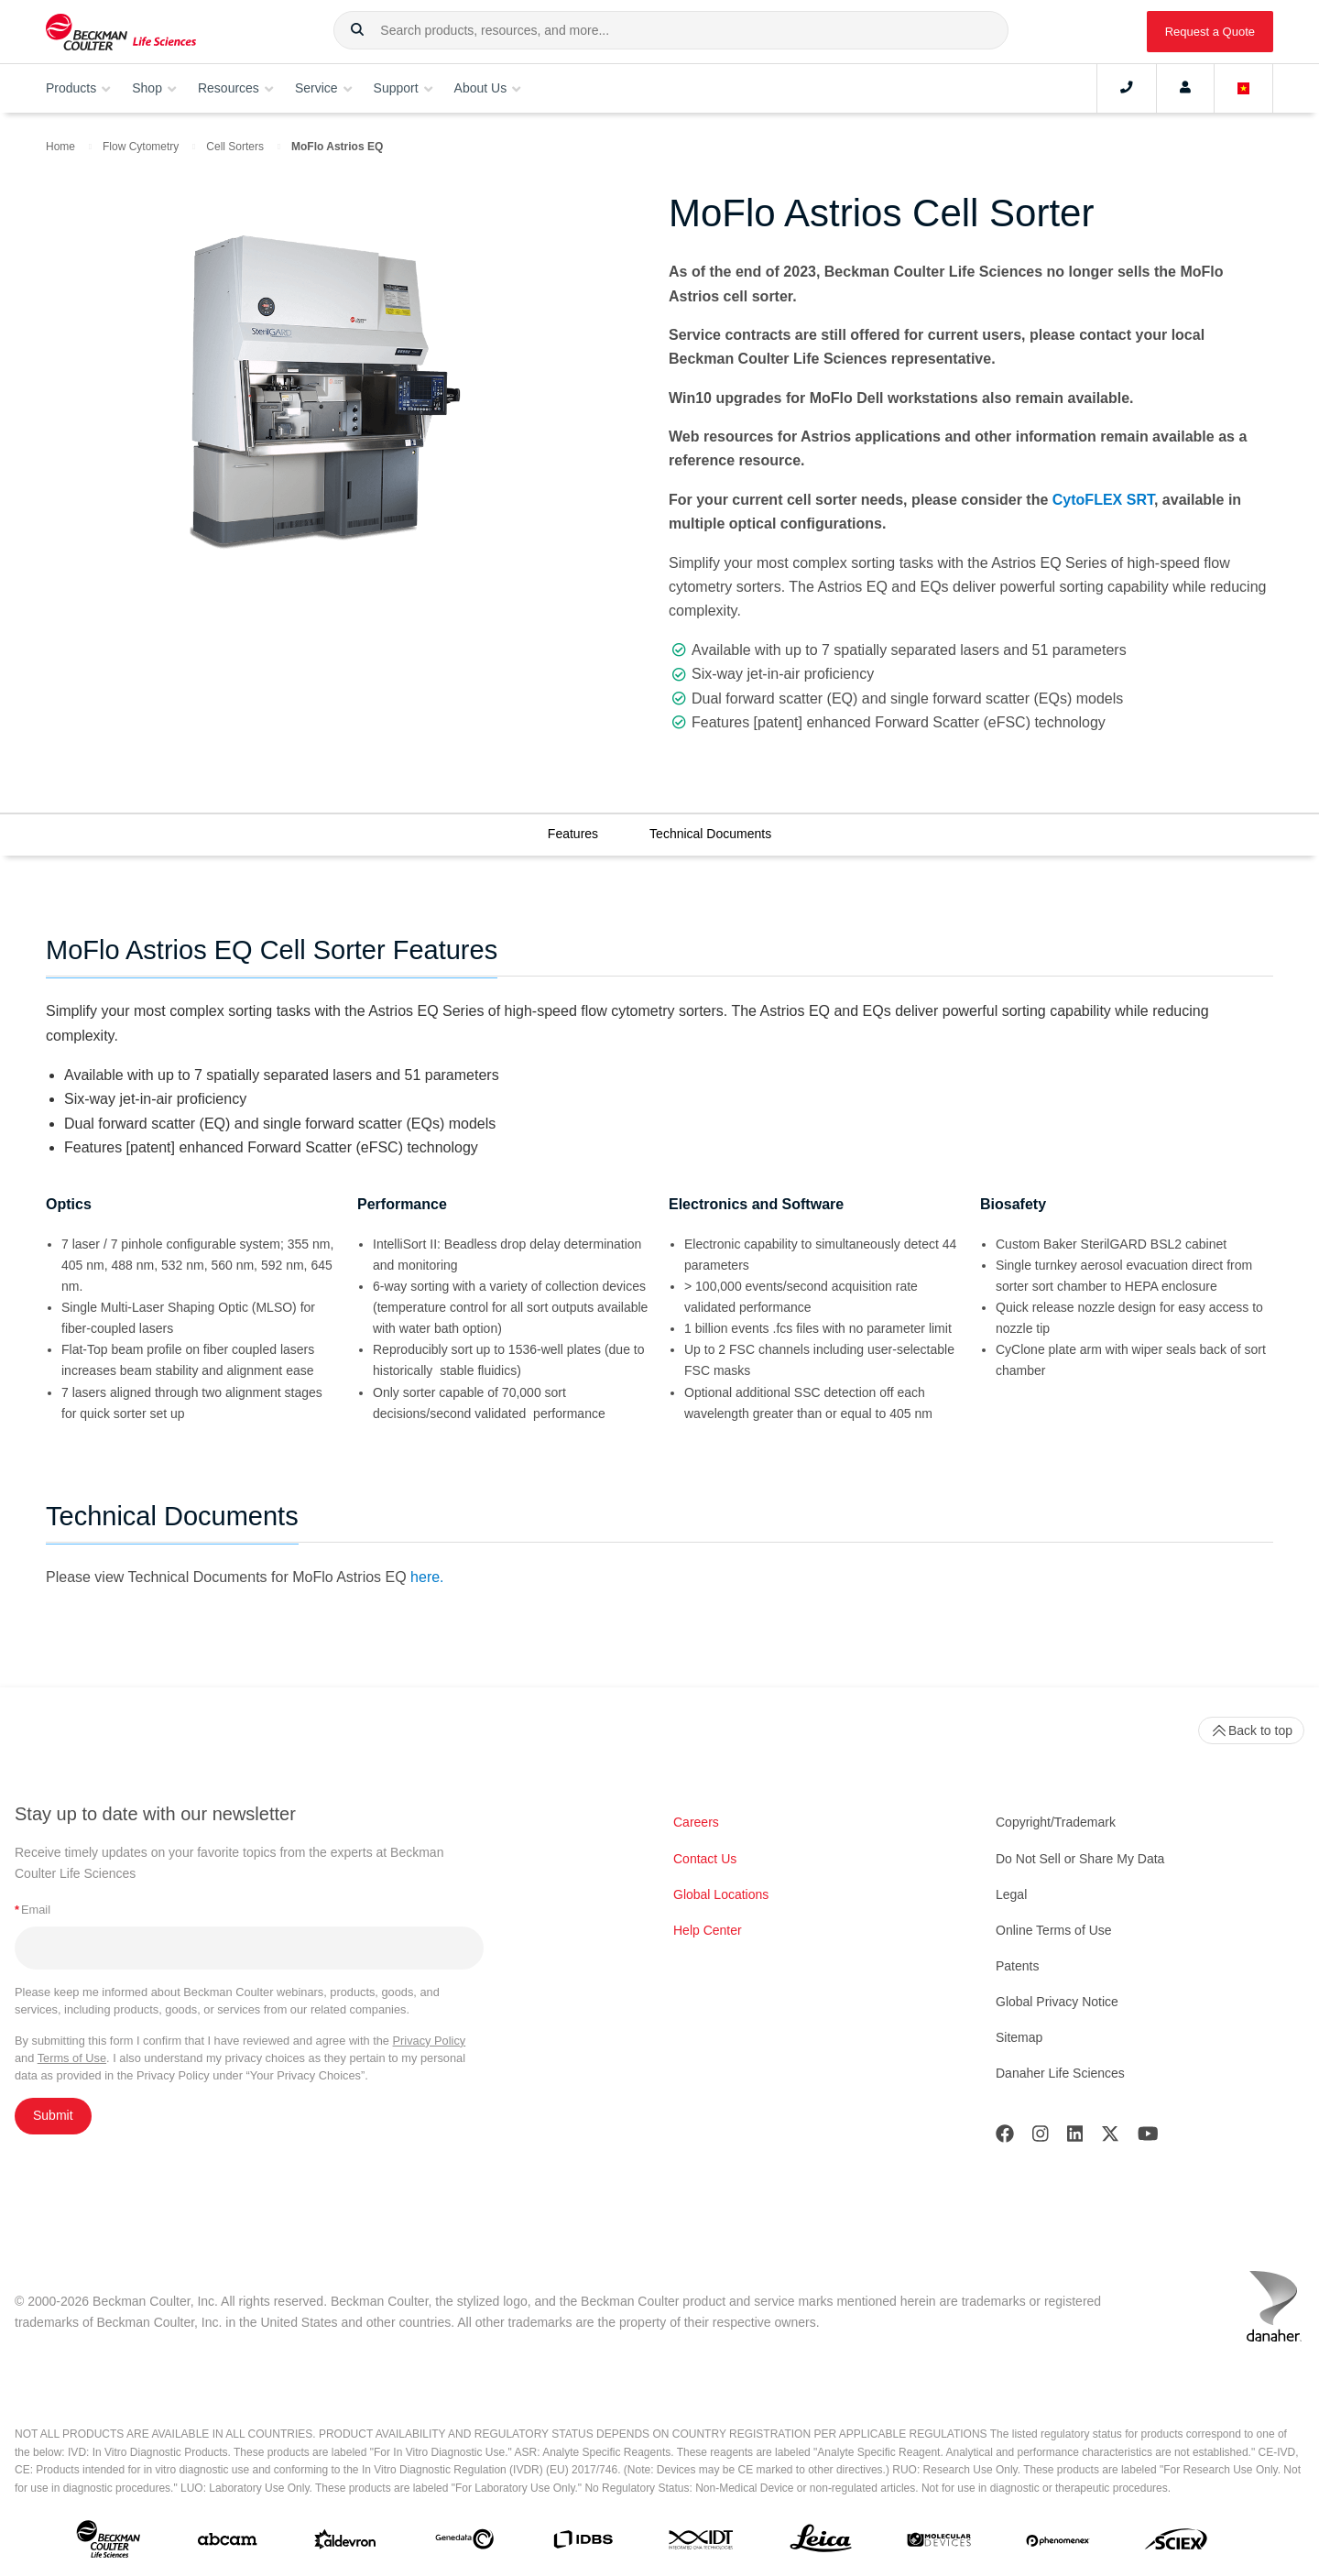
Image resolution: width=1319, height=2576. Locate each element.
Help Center (707, 1930)
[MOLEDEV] (939, 2543)
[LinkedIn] (1075, 2137)
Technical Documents (710, 833)
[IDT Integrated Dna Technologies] (702, 2543)
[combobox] (670, 30)
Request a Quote (1210, 31)
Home (60, 146)
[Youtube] (1148, 2137)
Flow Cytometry (141, 146)
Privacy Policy (429, 2040)
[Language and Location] (1244, 88)
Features (573, 833)
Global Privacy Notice (1057, 2001)
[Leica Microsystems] (821, 2543)
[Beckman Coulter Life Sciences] (121, 31)
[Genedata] (464, 2543)
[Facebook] (1005, 2137)
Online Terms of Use (1054, 1930)
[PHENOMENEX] (1058, 2543)
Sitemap (1019, 2037)
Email (32, 1909)
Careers (696, 1822)
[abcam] (227, 2543)
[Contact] (1126, 88)
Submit (53, 2115)
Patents (1017, 1966)
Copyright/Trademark (1056, 1822)
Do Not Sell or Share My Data (1080, 1858)
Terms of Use (72, 2058)
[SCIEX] (1176, 2543)
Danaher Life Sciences (1060, 2073)
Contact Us (704, 1858)
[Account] (1185, 88)
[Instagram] (1040, 2137)
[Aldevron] (345, 2543)
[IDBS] (583, 2543)
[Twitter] (1110, 2137)
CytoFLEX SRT (1103, 500)
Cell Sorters (235, 146)
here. (426, 1577)
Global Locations (721, 1894)
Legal (1011, 1894)
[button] (357, 30)
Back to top (1251, 1730)
